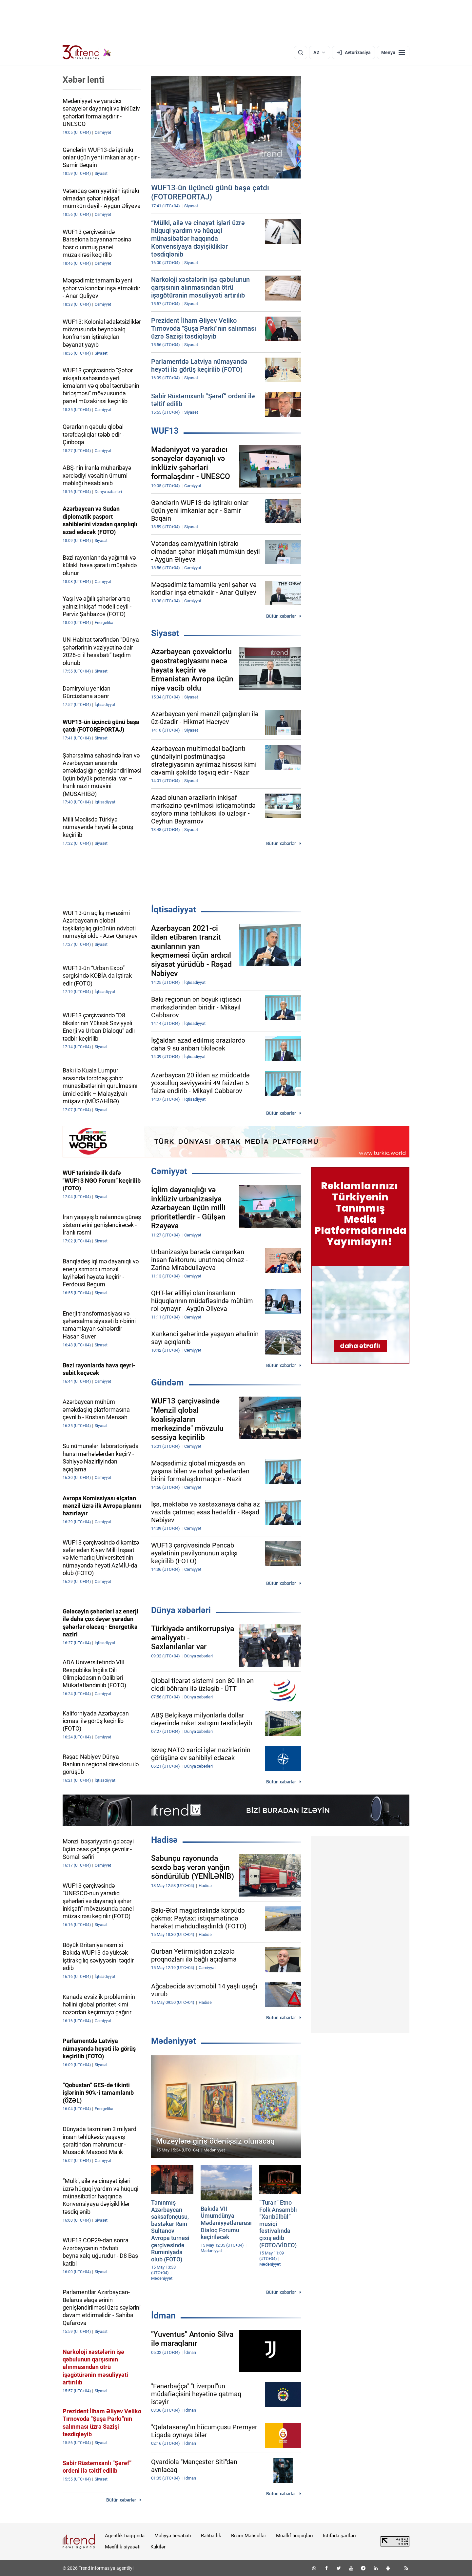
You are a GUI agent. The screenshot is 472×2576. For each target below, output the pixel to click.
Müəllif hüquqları (294, 2536)
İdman (163, 2315)
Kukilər (158, 2547)
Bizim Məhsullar (248, 2536)
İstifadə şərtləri (339, 2536)
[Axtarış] (300, 52)
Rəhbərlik (211, 2536)
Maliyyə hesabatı (172, 2536)
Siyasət (165, 633)
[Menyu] (393, 52)
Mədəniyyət (173, 2041)
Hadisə (164, 1840)
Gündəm (167, 1382)
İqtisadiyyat (173, 909)
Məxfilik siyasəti (123, 2547)
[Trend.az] (87, 52)
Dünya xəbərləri (181, 1610)
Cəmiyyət (169, 1171)
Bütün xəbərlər (281, 616)
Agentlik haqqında (125, 2536)
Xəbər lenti (83, 80)
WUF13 (165, 431)
